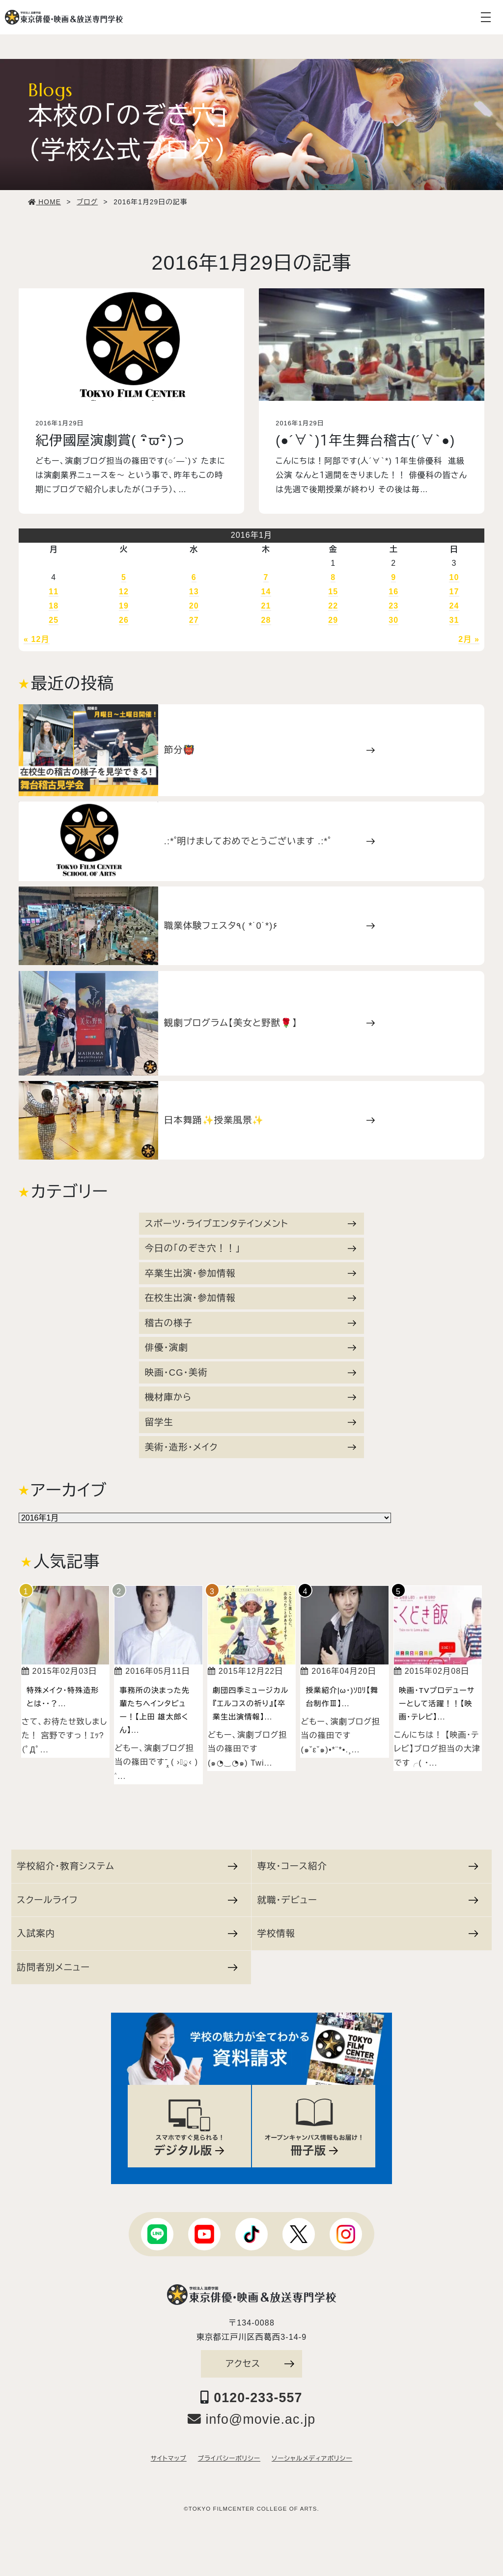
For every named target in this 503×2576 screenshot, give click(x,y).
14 (266, 591)
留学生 (250, 1422)
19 (124, 606)
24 (454, 606)
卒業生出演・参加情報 (250, 1273)
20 (194, 606)
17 (454, 591)
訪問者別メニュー (127, 1967)
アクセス (259, 2363)
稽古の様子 (250, 1323)
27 (194, 620)
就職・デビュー (367, 1900)
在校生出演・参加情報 (250, 1298)
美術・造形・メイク (250, 1447)
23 (393, 606)
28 (266, 620)
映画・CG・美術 (250, 1372)
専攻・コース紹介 (367, 1866)
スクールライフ (127, 1900)
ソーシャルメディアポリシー (312, 2458)
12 (124, 591)
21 (266, 606)
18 (53, 606)
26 (124, 620)
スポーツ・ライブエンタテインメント (250, 1224)
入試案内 (127, 1933)
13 (194, 591)
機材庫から (250, 1397)
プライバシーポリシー (229, 2458)
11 (53, 591)
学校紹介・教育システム (127, 1866)
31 (454, 620)
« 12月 (37, 639)
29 (333, 620)
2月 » (468, 639)
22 (333, 606)
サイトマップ (169, 2458)
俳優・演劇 (250, 1347)
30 (393, 620)
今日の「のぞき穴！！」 (250, 1248)
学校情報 (367, 1933)
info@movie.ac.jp (252, 2419)
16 (393, 591)
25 (53, 620)
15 (333, 591)
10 (454, 577)
